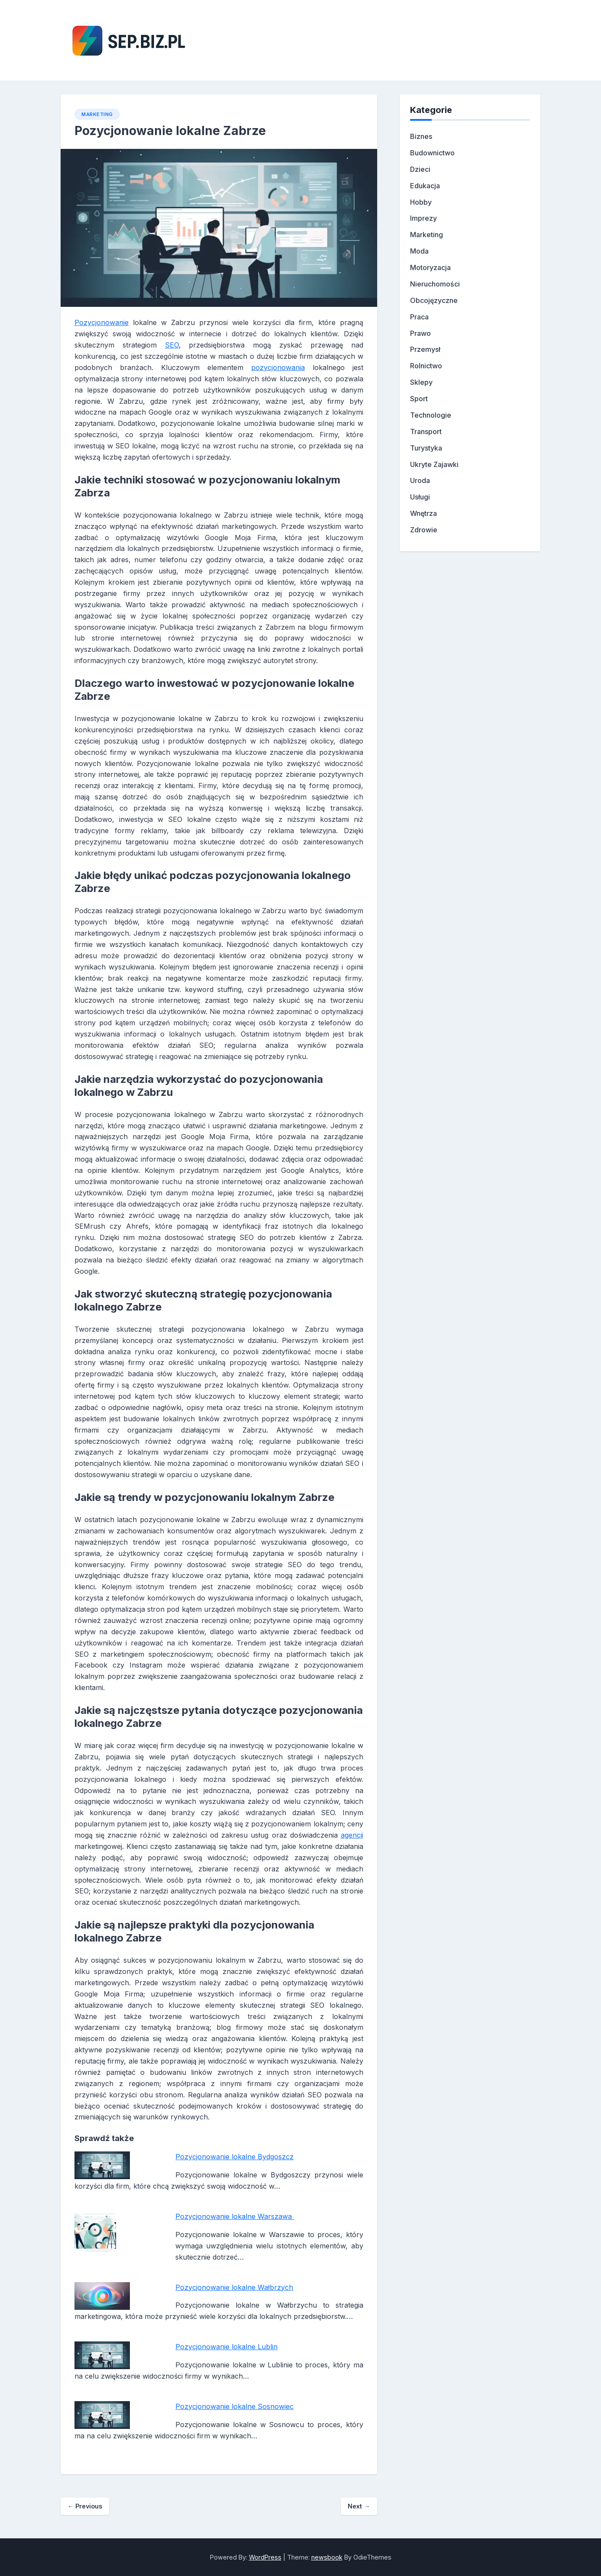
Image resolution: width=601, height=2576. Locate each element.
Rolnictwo (426, 365)
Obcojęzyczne (434, 300)
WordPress (265, 2557)
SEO (172, 345)
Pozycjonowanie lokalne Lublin (226, 2346)
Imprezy (423, 218)
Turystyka (426, 448)
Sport (419, 398)
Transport (426, 431)
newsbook (327, 2557)
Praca (419, 316)
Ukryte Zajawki (434, 464)
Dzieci (420, 169)
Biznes (421, 136)
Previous (85, 2506)
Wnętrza (423, 513)
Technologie (430, 415)
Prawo (420, 333)
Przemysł (425, 349)
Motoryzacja (430, 267)
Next (359, 2506)
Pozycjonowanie (101, 322)
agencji (352, 1835)
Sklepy (421, 382)
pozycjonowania (278, 367)
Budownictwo (432, 152)
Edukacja (425, 185)
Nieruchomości (435, 284)
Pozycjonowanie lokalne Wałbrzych (234, 2287)
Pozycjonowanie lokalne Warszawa (234, 2216)
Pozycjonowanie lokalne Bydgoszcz (234, 2156)
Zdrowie (423, 529)
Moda (419, 251)
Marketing (97, 114)
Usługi (420, 497)
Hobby (421, 202)
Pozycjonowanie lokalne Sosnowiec (234, 2406)
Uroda (420, 480)
